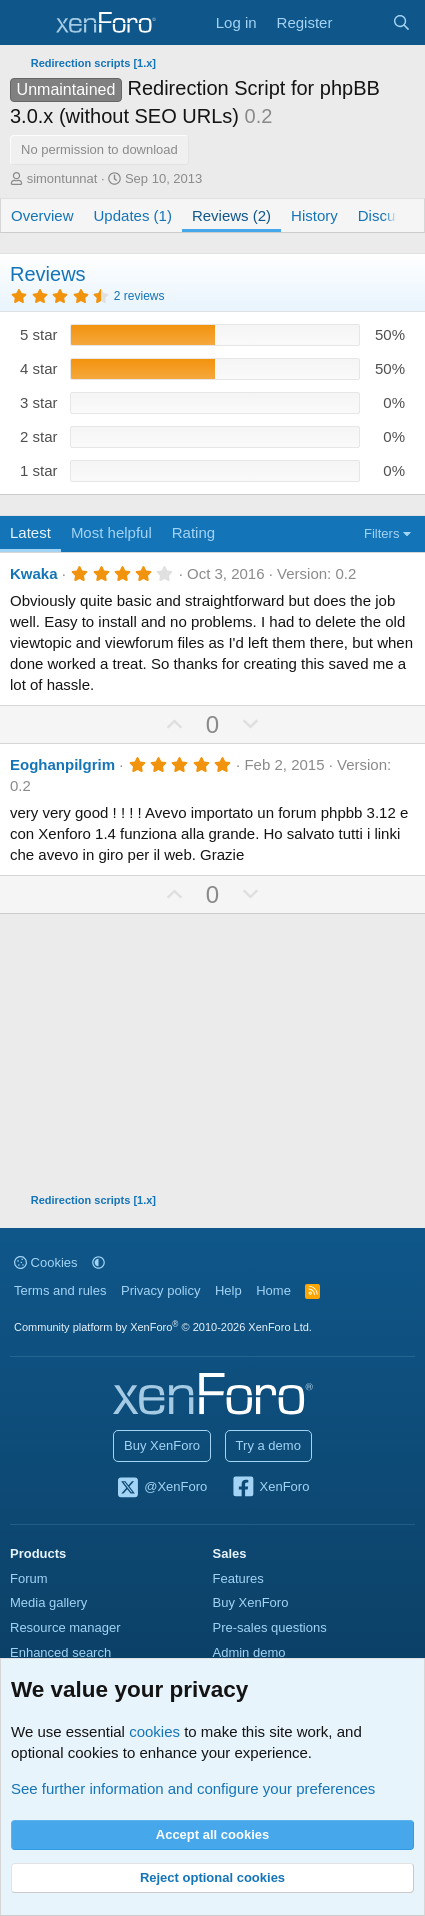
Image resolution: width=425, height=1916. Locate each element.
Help (228, 1290)
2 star (39, 436)
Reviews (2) (231, 215)
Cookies (46, 1262)
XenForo (270, 1488)
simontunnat (62, 178)
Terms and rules (60, 1290)
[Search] (401, 22)
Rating (193, 532)
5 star (39, 334)
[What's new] (361, 22)
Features (238, 1578)
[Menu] (27, 23)
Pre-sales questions (270, 1627)
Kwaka (34, 573)
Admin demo (249, 1652)
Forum (29, 1578)
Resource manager (65, 1627)
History (314, 215)
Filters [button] (381, 533)
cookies (154, 1731)
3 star (39, 402)
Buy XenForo (162, 1445)
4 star (39, 368)
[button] (98, 1262)
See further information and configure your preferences (193, 1788)
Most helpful (111, 532)
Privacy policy (160, 1290)
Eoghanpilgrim (62, 764)
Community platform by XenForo (163, 1327)
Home (273, 1290)
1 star (39, 470)
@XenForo (162, 1488)
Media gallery (48, 1602)
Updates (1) (133, 215)
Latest (30, 532)
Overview (42, 215)
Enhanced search (60, 1652)
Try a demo (268, 1445)
